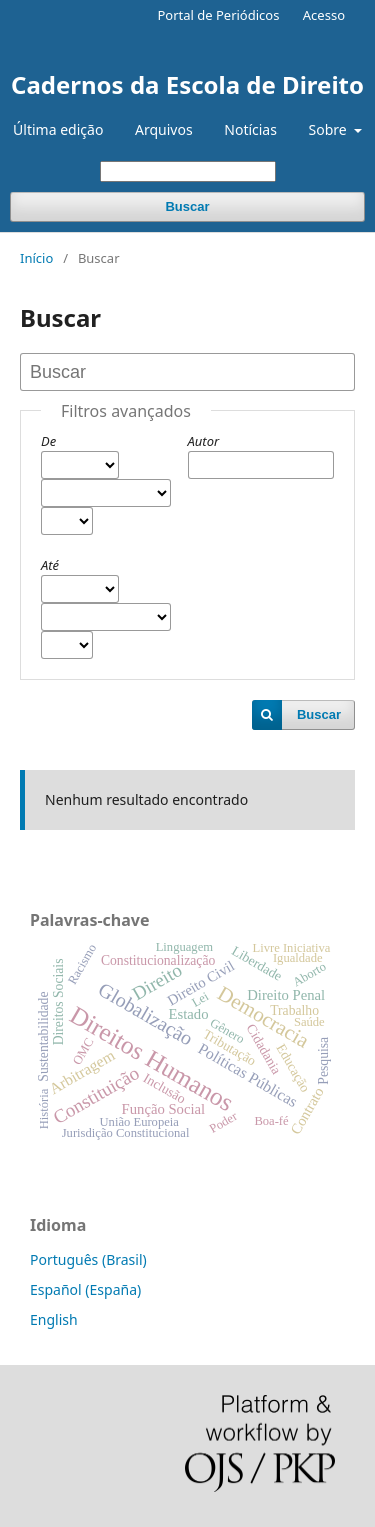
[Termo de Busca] (188, 171)
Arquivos (164, 129)
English (54, 1319)
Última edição (58, 129)
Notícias (250, 129)
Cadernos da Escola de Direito (187, 84)
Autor (204, 441)
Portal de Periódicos (218, 15)
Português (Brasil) (88, 1259)
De (48, 441)
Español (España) (85, 1289)
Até (50, 565)
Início (36, 258)
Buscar (187, 206)
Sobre (330, 129)
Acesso (324, 15)
